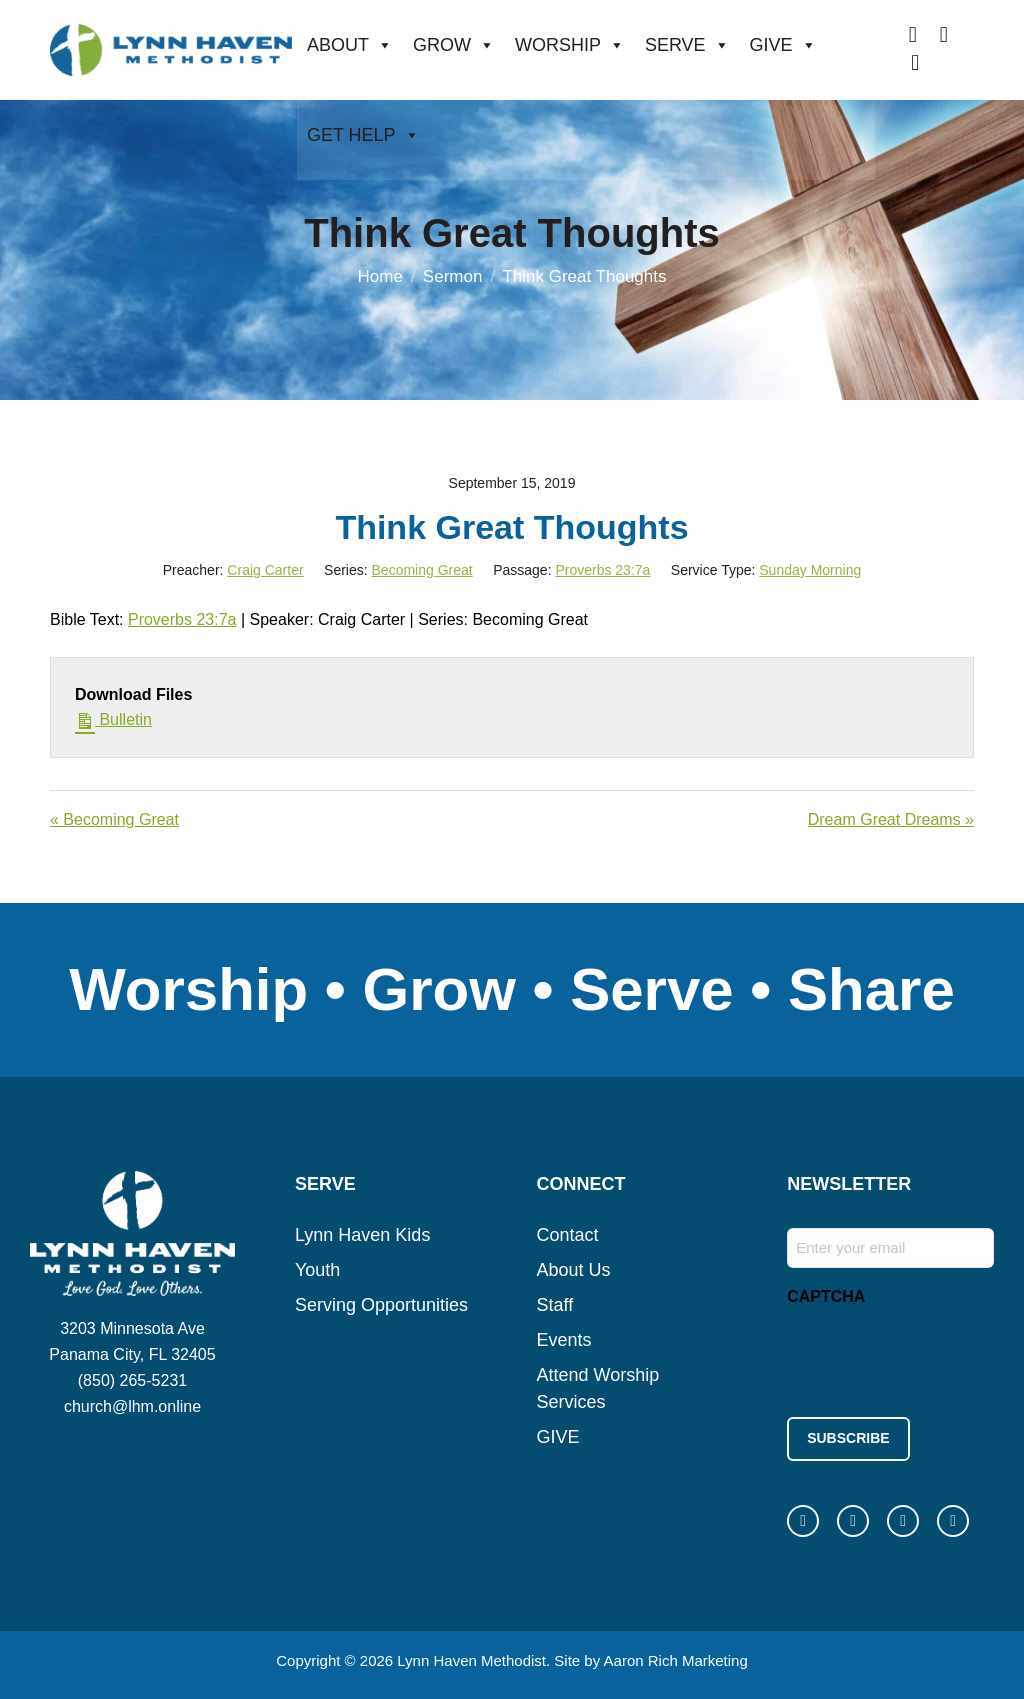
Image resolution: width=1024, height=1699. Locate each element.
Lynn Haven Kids (362, 1235)
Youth (317, 1270)
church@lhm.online (132, 1406)
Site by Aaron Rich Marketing (650, 1658)
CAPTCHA (826, 1296)
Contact (568, 1235)
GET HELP (363, 135)
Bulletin (113, 717)
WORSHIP (570, 45)
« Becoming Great (114, 819)
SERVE (687, 45)
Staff (555, 1305)
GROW (454, 45)
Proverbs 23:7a (602, 570)
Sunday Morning (810, 570)
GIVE (783, 45)
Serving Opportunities (381, 1305)
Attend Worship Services (598, 1388)
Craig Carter (265, 570)
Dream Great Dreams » (891, 819)
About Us (574, 1270)
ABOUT (350, 45)
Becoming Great (422, 570)
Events (564, 1340)
